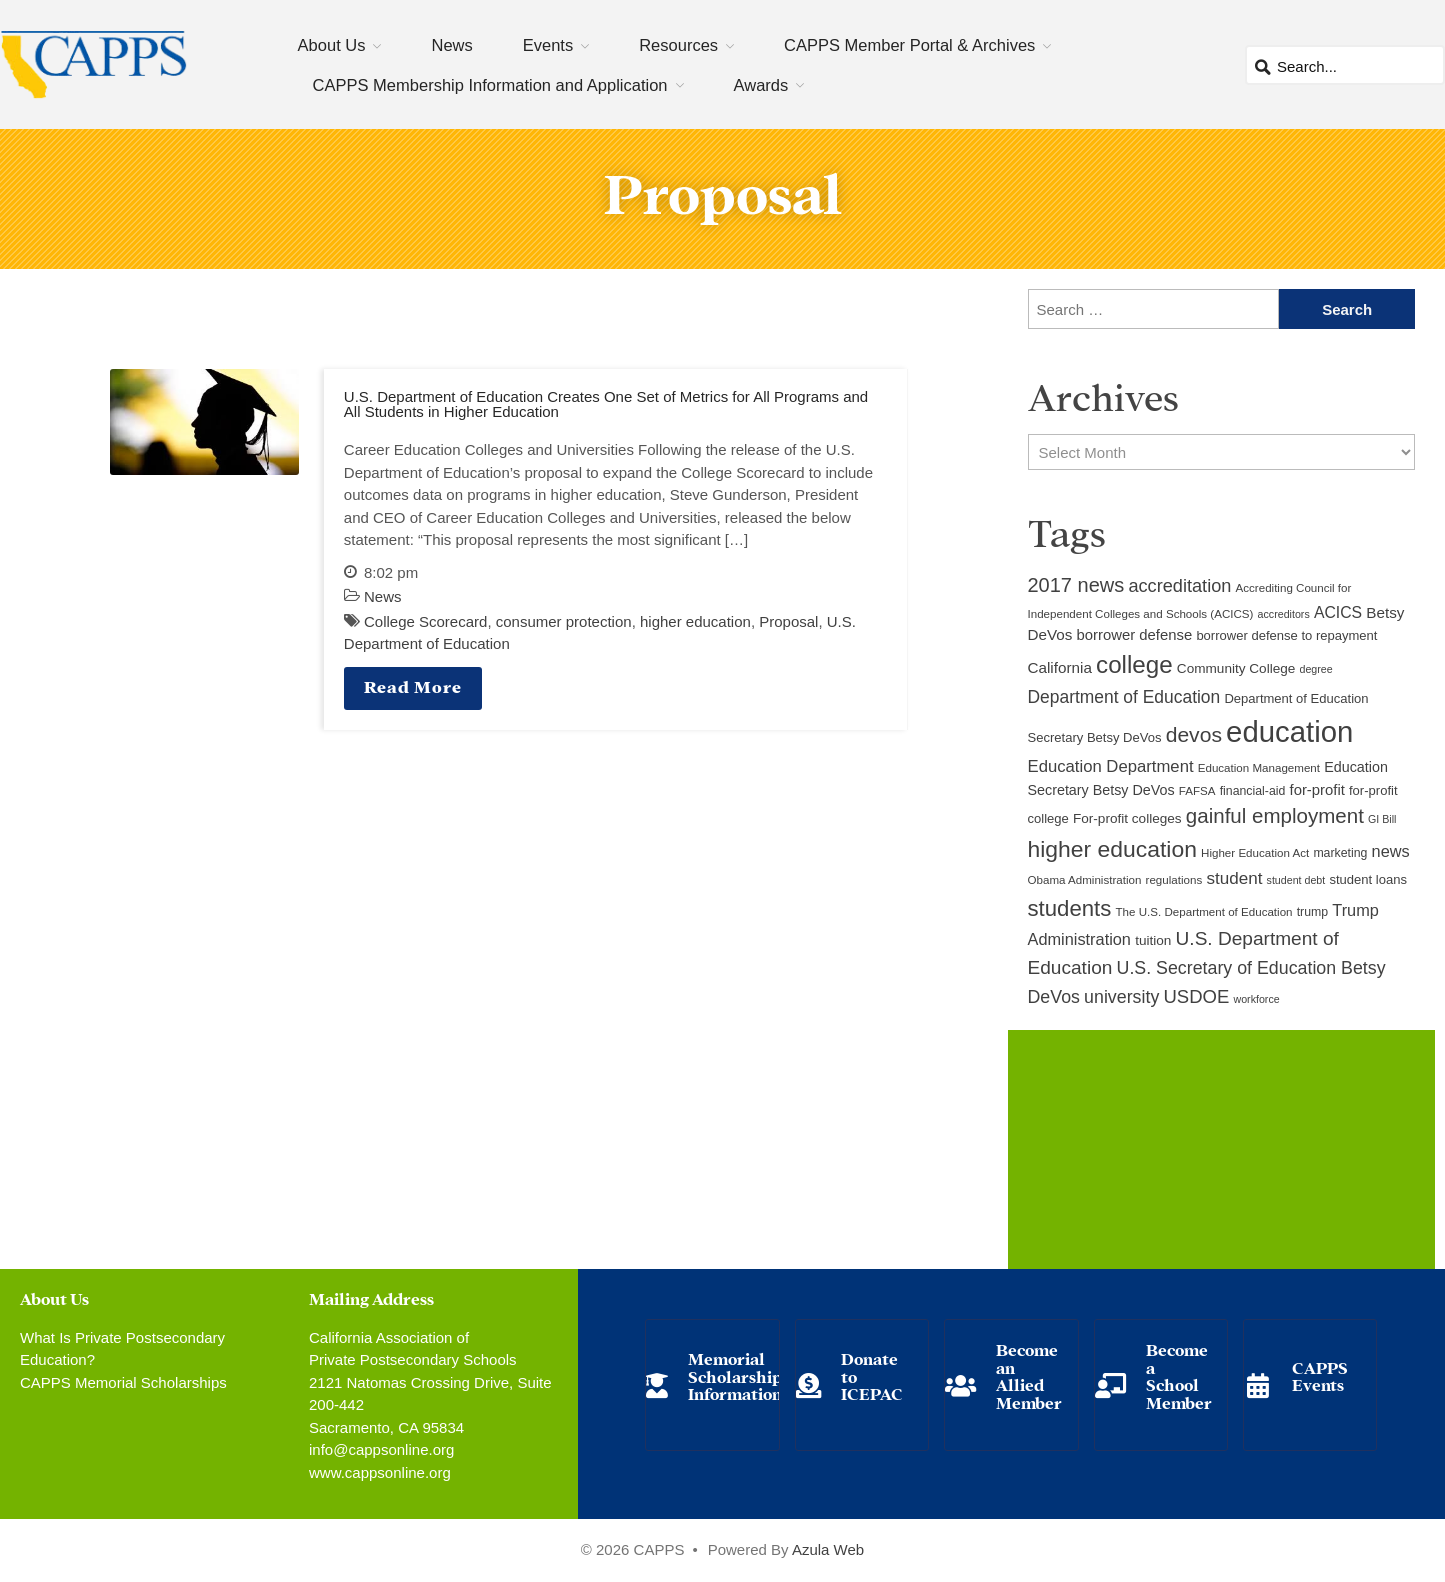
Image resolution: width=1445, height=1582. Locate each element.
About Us (332, 45)
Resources (678, 45)
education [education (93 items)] (1289, 731)
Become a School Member (1179, 1375)
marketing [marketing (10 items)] (1340, 853)
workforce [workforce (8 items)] (1256, 999)
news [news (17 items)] (1391, 851)
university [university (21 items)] (1121, 997)
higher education (695, 621)
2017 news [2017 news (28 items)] (1076, 585)
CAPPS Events (1320, 1375)
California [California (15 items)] (1060, 667)
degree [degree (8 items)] (1316, 669)
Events (548, 45)
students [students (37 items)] (1070, 908)
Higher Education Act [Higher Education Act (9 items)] (1255, 853)
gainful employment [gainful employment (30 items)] (1275, 815)
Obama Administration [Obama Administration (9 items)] (1085, 880)
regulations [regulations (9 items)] (1174, 880)
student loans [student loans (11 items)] (1368, 879)
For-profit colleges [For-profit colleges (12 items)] (1127, 818)
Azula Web (828, 1549)
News (451, 45)
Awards (761, 85)
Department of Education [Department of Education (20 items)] (1124, 697)
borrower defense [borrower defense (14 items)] (1135, 635)
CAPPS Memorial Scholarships (123, 1382)
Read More (413, 685)
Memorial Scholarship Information (735, 1375)
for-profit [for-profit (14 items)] (1317, 790)
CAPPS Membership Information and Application (490, 85)
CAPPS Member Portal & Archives (909, 45)
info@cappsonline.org (381, 1449)
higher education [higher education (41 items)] (1112, 849)
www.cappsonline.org (380, 1472)
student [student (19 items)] (1234, 878)
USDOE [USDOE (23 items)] (1196, 996)
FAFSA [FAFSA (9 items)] (1197, 791)
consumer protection (564, 621)
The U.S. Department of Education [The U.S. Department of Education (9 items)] (1204, 912)
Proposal (788, 621)
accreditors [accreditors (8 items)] (1284, 614)
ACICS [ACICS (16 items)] (1338, 612)
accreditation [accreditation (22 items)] (1179, 586)
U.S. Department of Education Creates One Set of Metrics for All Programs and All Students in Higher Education (606, 404)
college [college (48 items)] (1134, 664)
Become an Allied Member (1029, 1375)
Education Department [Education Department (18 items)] (1111, 766)
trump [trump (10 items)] (1312, 912)
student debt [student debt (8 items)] (1296, 880)
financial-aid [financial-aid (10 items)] (1253, 791)
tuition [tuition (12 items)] (1153, 940)
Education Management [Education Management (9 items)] (1259, 768)
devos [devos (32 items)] (1194, 734)
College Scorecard (425, 621)
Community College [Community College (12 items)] (1236, 668)
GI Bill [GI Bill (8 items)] (1382, 819)
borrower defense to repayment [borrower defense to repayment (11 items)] (1286, 635)
